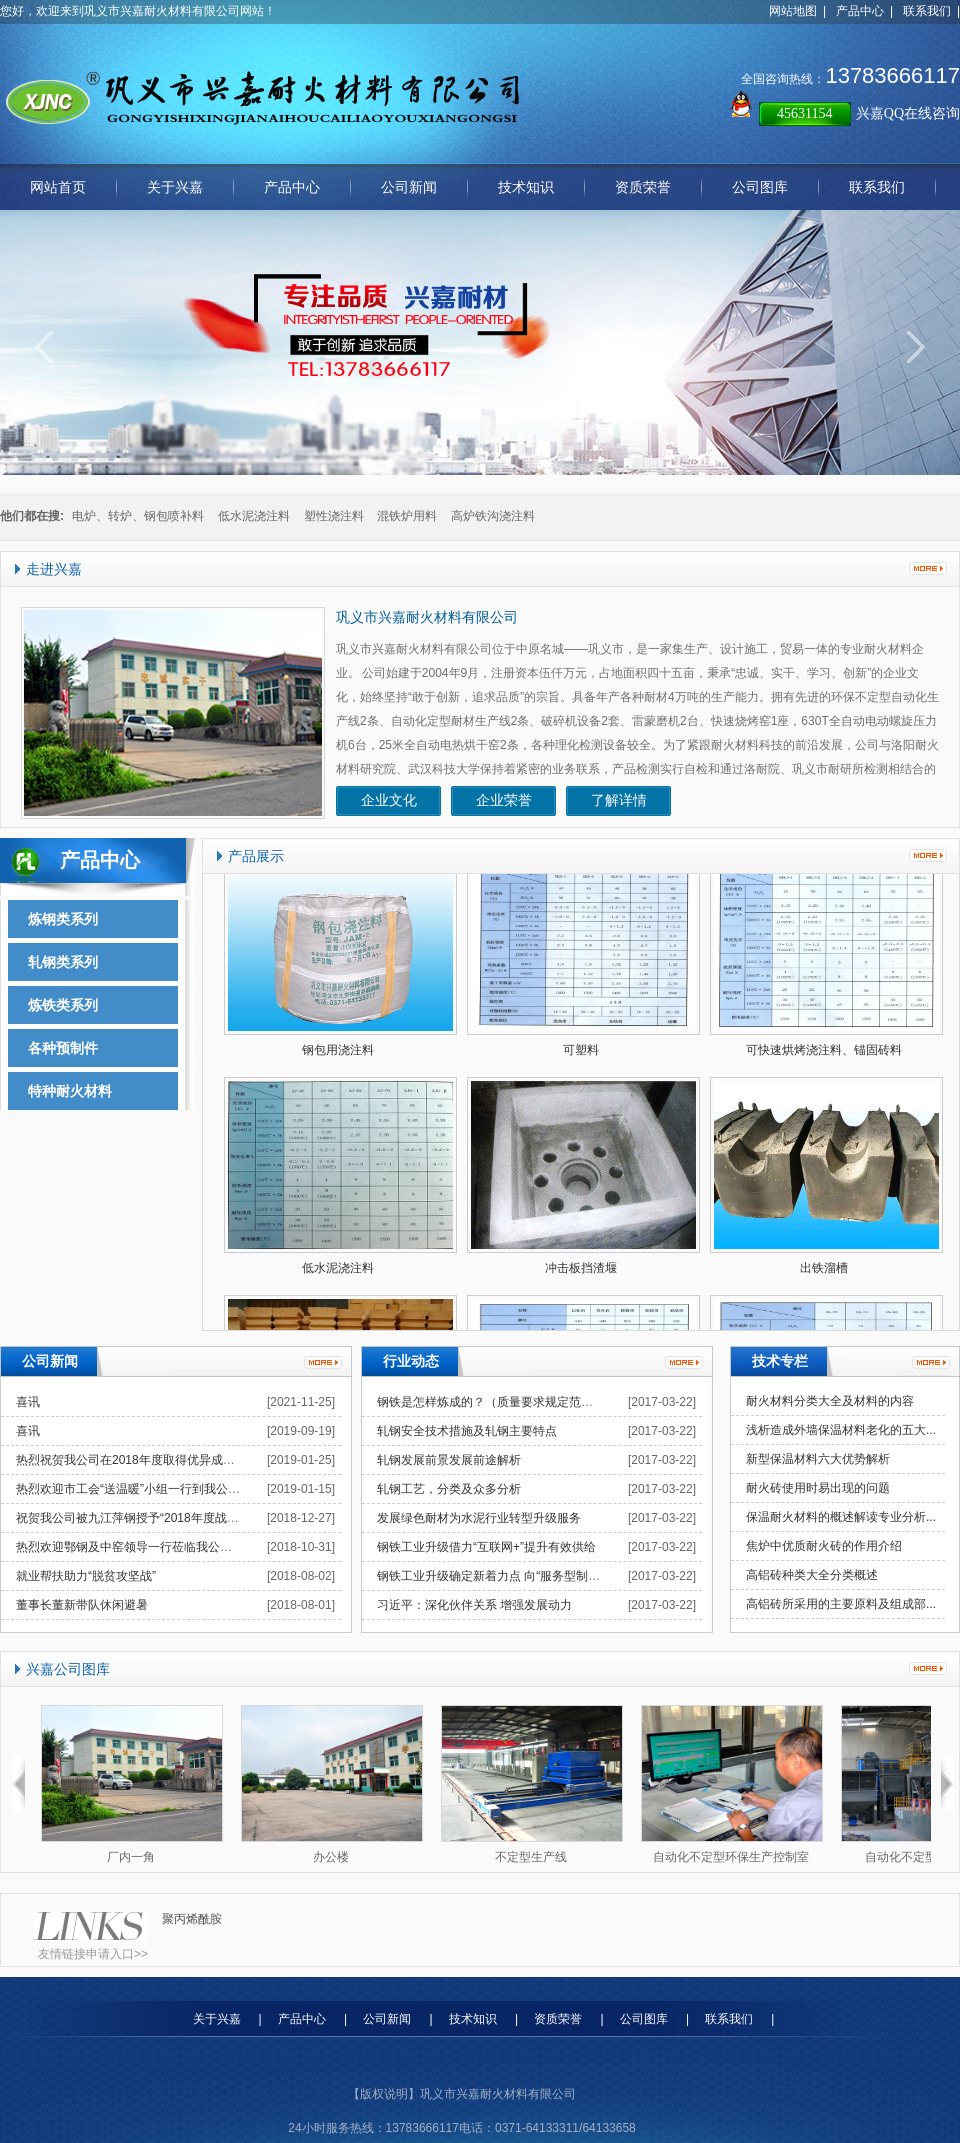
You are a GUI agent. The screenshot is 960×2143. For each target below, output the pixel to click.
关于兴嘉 (217, 2019)
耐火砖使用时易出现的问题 (818, 1488)
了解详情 (619, 800)
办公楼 (331, 1857)
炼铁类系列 (63, 1005)
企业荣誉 (504, 800)
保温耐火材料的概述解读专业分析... (841, 1517)
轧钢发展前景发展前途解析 (449, 1460)
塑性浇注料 (334, 516)
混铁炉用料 (407, 516)
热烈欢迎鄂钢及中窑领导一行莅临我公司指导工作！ (154, 1547)
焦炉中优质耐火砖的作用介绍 (824, 1546)
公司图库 (644, 2019)
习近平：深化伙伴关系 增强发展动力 (474, 1605)
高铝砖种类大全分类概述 (812, 1575)
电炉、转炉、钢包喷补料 (138, 516)
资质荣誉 (558, 2019)
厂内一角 (131, 1857)
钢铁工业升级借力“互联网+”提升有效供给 (486, 1547)
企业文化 (389, 800)
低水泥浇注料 (254, 516)
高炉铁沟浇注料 (493, 516)
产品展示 (256, 856)
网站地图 (793, 11)
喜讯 (28, 1402)
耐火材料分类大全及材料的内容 (830, 1401)
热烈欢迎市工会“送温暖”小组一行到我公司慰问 (140, 1489)
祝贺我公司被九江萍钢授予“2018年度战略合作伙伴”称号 (165, 1518)
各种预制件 (63, 1048)
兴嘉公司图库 (68, 1669)
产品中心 (860, 11)
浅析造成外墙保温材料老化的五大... (841, 1430)
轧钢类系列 (63, 962)
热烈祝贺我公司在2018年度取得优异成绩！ (131, 1460)
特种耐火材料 (70, 1091)
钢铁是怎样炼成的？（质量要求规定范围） (491, 1402)
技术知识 (473, 2019)
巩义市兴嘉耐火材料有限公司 (427, 617)
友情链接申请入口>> (93, 1954)
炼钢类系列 (63, 919)
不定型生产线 (531, 1857)
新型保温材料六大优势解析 (818, 1459)
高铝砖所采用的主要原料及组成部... (841, 1604)
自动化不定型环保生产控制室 (731, 1857)
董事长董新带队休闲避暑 (82, 1605)
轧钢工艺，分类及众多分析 (449, 1489)
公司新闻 (387, 2019)
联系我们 (927, 11)
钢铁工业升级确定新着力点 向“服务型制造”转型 (502, 1576)
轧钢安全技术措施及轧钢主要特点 (467, 1431)
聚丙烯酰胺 (192, 1919)
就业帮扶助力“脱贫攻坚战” (86, 1576)
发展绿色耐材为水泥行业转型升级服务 (479, 1518)
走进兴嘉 (54, 569)
